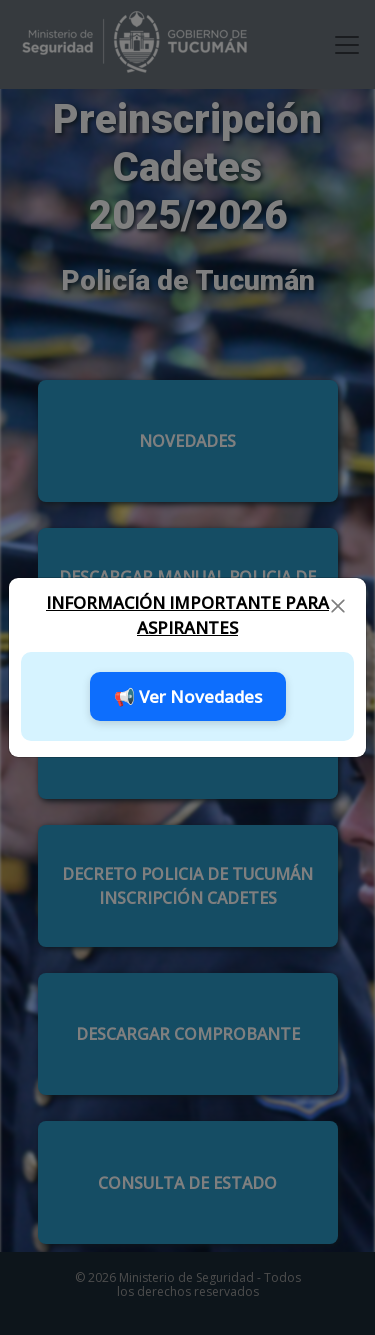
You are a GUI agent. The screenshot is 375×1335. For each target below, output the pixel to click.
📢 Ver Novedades (188, 696)
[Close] (338, 605)
